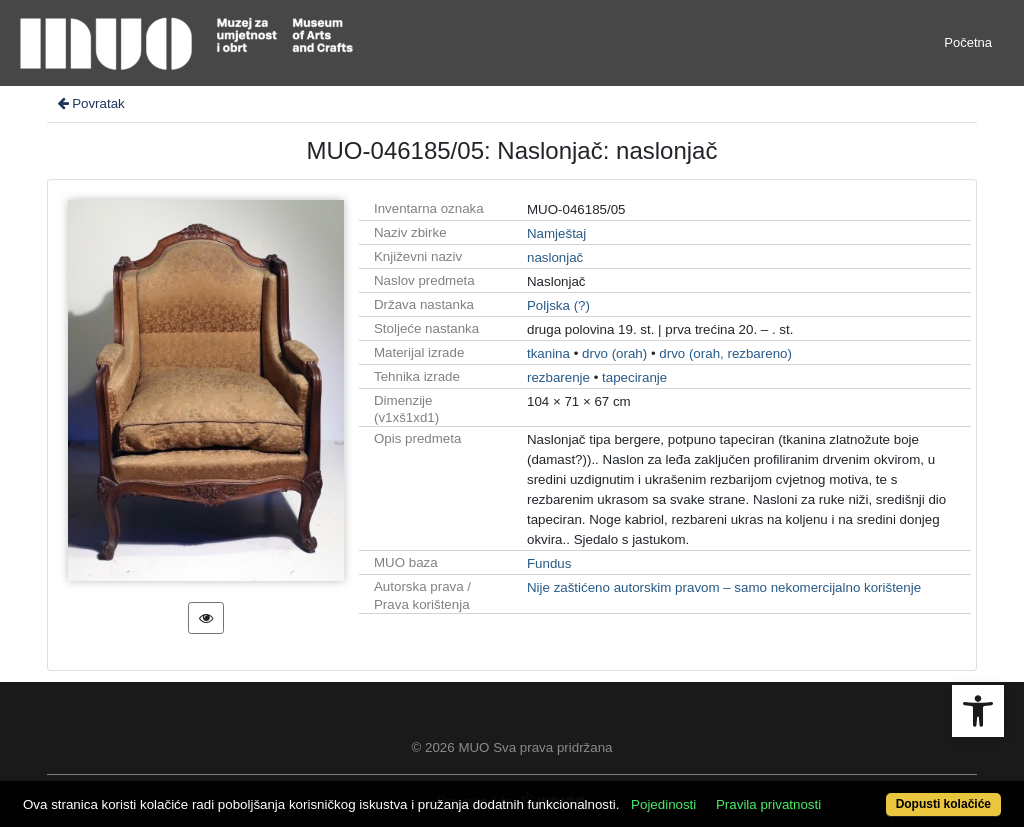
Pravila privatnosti (768, 804)
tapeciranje (634, 377)
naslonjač (555, 257)
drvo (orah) (614, 353)
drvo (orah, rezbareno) (725, 353)
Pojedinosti (663, 804)
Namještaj (556, 233)
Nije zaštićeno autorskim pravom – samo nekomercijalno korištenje (724, 587)
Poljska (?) (558, 305)
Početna (968, 42)
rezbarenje (558, 377)
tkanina (548, 353)
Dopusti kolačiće (943, 804)
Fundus (549, 563)
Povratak (90, 103)
